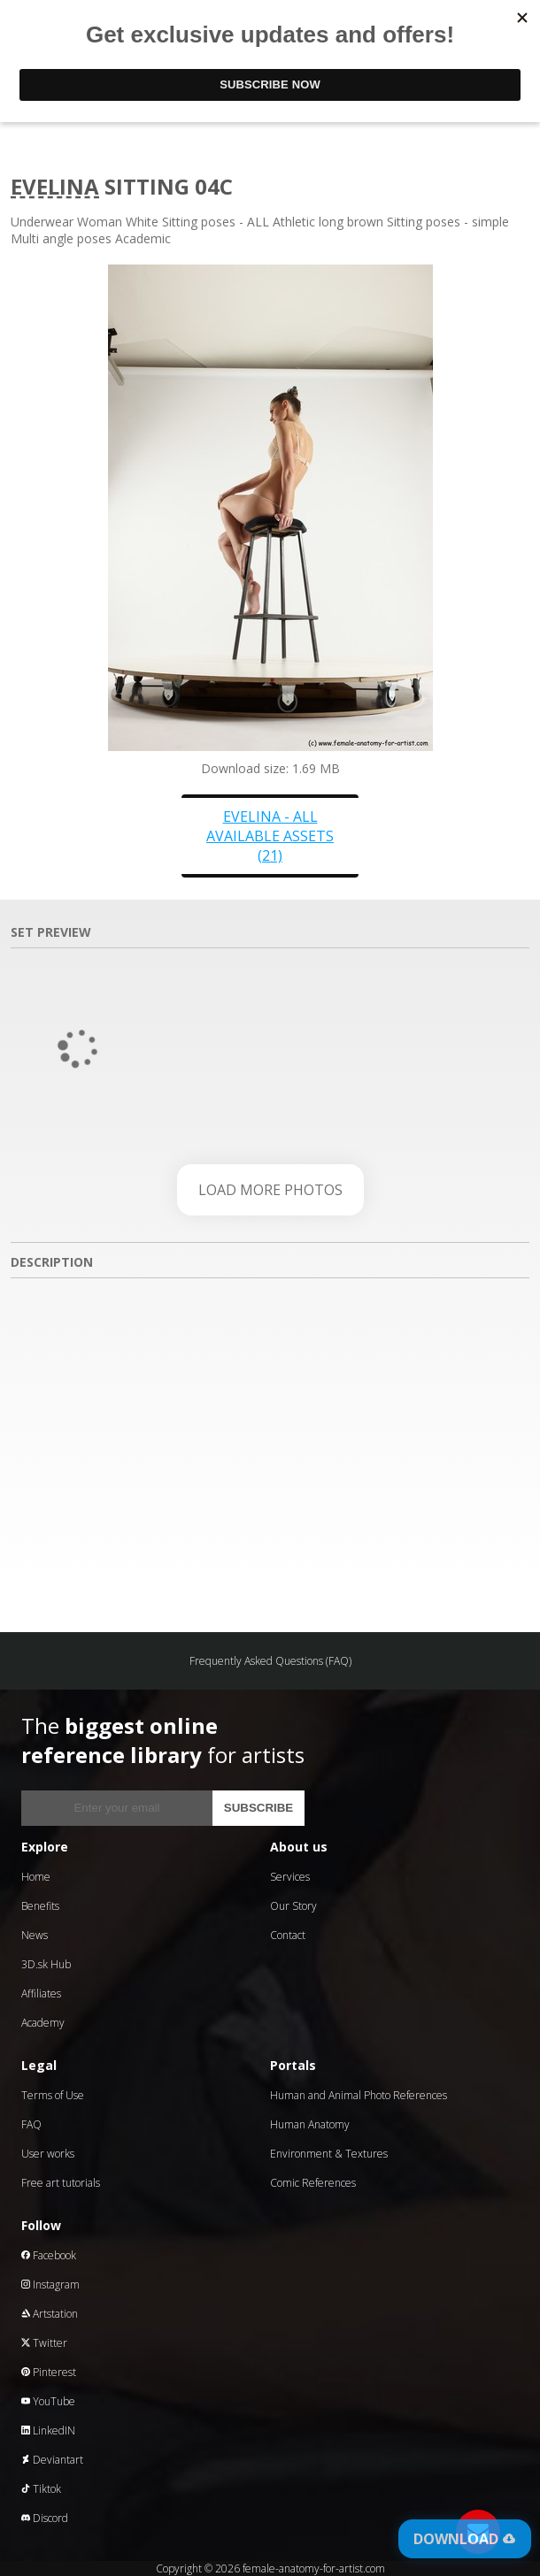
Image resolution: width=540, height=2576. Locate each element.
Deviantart (52, 2459)
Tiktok (41, 2488)
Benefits (40, 1905)
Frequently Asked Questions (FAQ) (270, 1660)
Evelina (55, 186)
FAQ (31, 2124)
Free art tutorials (60, 2182)
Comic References (313, 2182)
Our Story (293, 1905)
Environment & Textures (329, 2153)
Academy (43, 2022)
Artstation (49, 2313)
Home (35, 1876)
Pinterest (48, 2372)
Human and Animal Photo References (358, 2095)
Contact (287, 1935)
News (34, 1935)
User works (47, 2153)
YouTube (48, 2401)
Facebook (48, 2255)
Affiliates (41, 1993)
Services (290, 1876)
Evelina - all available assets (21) (270, 836)
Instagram (50, 2284)
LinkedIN (48, 2430)
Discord (44, 2518)
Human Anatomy (310, 2124)
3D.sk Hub (46, 1964)
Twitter (44, 2342)
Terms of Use (52, 2095)
